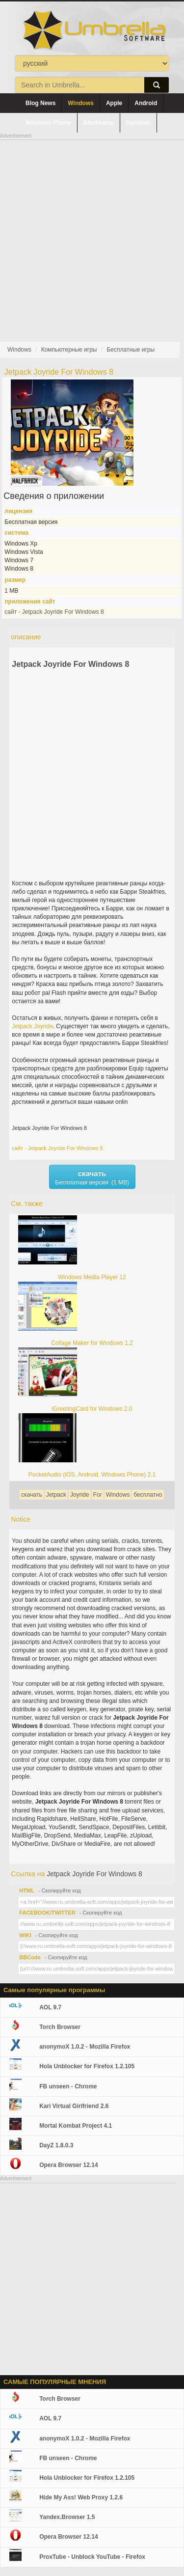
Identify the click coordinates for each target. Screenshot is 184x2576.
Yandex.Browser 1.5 (67, 2517)
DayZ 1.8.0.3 (56, 2145)
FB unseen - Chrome (68, 2086)
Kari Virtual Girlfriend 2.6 (73, 2106)
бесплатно (147, 1494)
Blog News (40, 103)
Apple (114, 103)
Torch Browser (59, 2027)
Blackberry (98, 122)
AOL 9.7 (50, 2007)
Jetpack (22, 1026)
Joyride (43, 1026)
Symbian (138, 122)
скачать (31, 1494)
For (97, 1494)
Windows (81, 103)
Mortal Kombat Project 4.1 (75, 2125)
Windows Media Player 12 (92, 1277)
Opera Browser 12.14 (68, 2165)
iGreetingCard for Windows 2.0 (92, 1408)
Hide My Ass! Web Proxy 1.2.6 (81, 2497)
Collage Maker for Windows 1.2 (92, 1343)
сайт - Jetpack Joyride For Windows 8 (54, 611)
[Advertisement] (92, 232)
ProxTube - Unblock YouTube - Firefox (92, 2556)
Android (145, 103)
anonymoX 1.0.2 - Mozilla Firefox (84, 2046)
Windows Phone (48, 122)
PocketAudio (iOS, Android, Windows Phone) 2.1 (92, 1474)
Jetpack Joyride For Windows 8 (70, 664)
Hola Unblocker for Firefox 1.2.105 (86, 2066)
